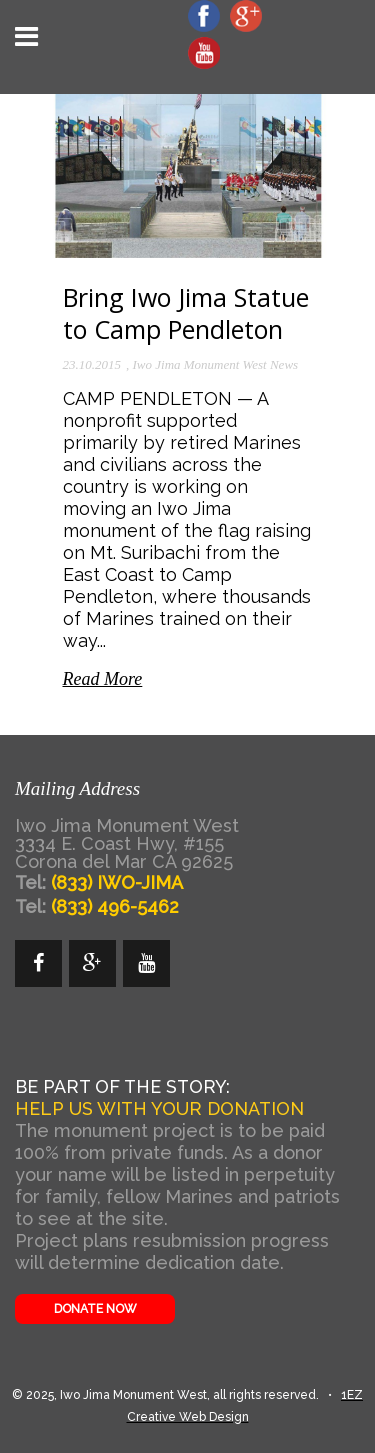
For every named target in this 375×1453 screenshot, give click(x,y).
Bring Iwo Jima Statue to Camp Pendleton (186, 312)
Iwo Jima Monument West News (216, 364)
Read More (103, 679)
